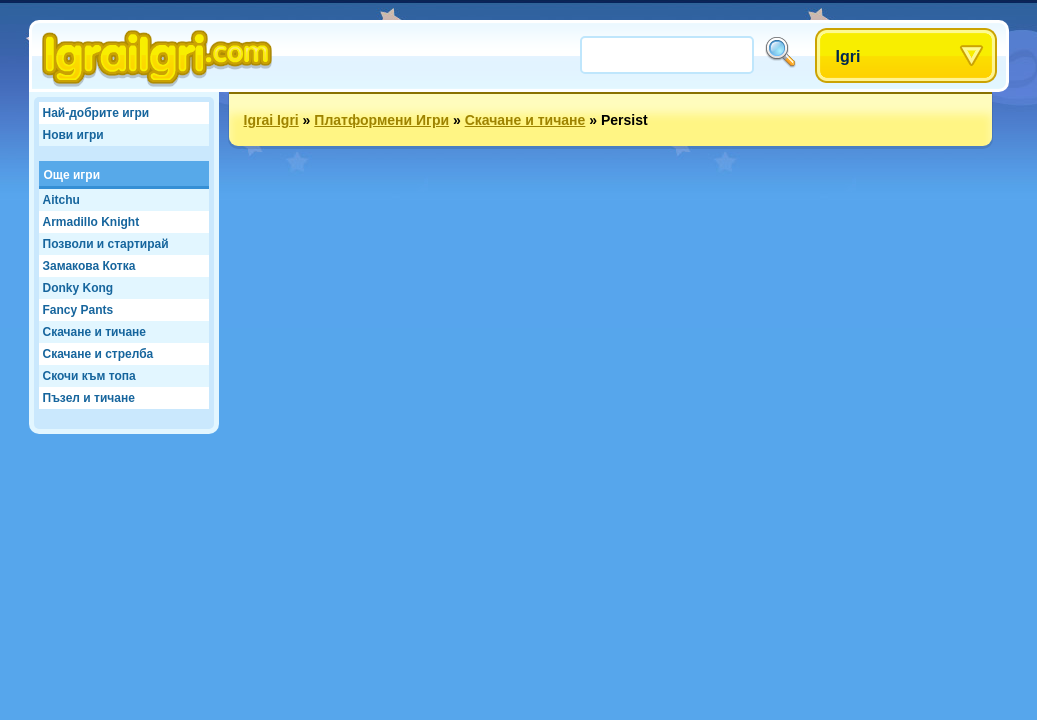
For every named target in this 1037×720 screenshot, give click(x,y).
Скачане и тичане (94, 332)
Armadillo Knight (91, 222)
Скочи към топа (89, 376)
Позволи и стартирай (106, 244)
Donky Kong (78, 288)
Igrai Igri (271, 120)
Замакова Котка (89, 266)
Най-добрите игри (96, 113)
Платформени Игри (381, 120)
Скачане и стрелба (98, 354)
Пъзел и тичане (89, 398)
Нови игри (73, 135)
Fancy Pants (78, 310)
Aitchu (61, 200)
